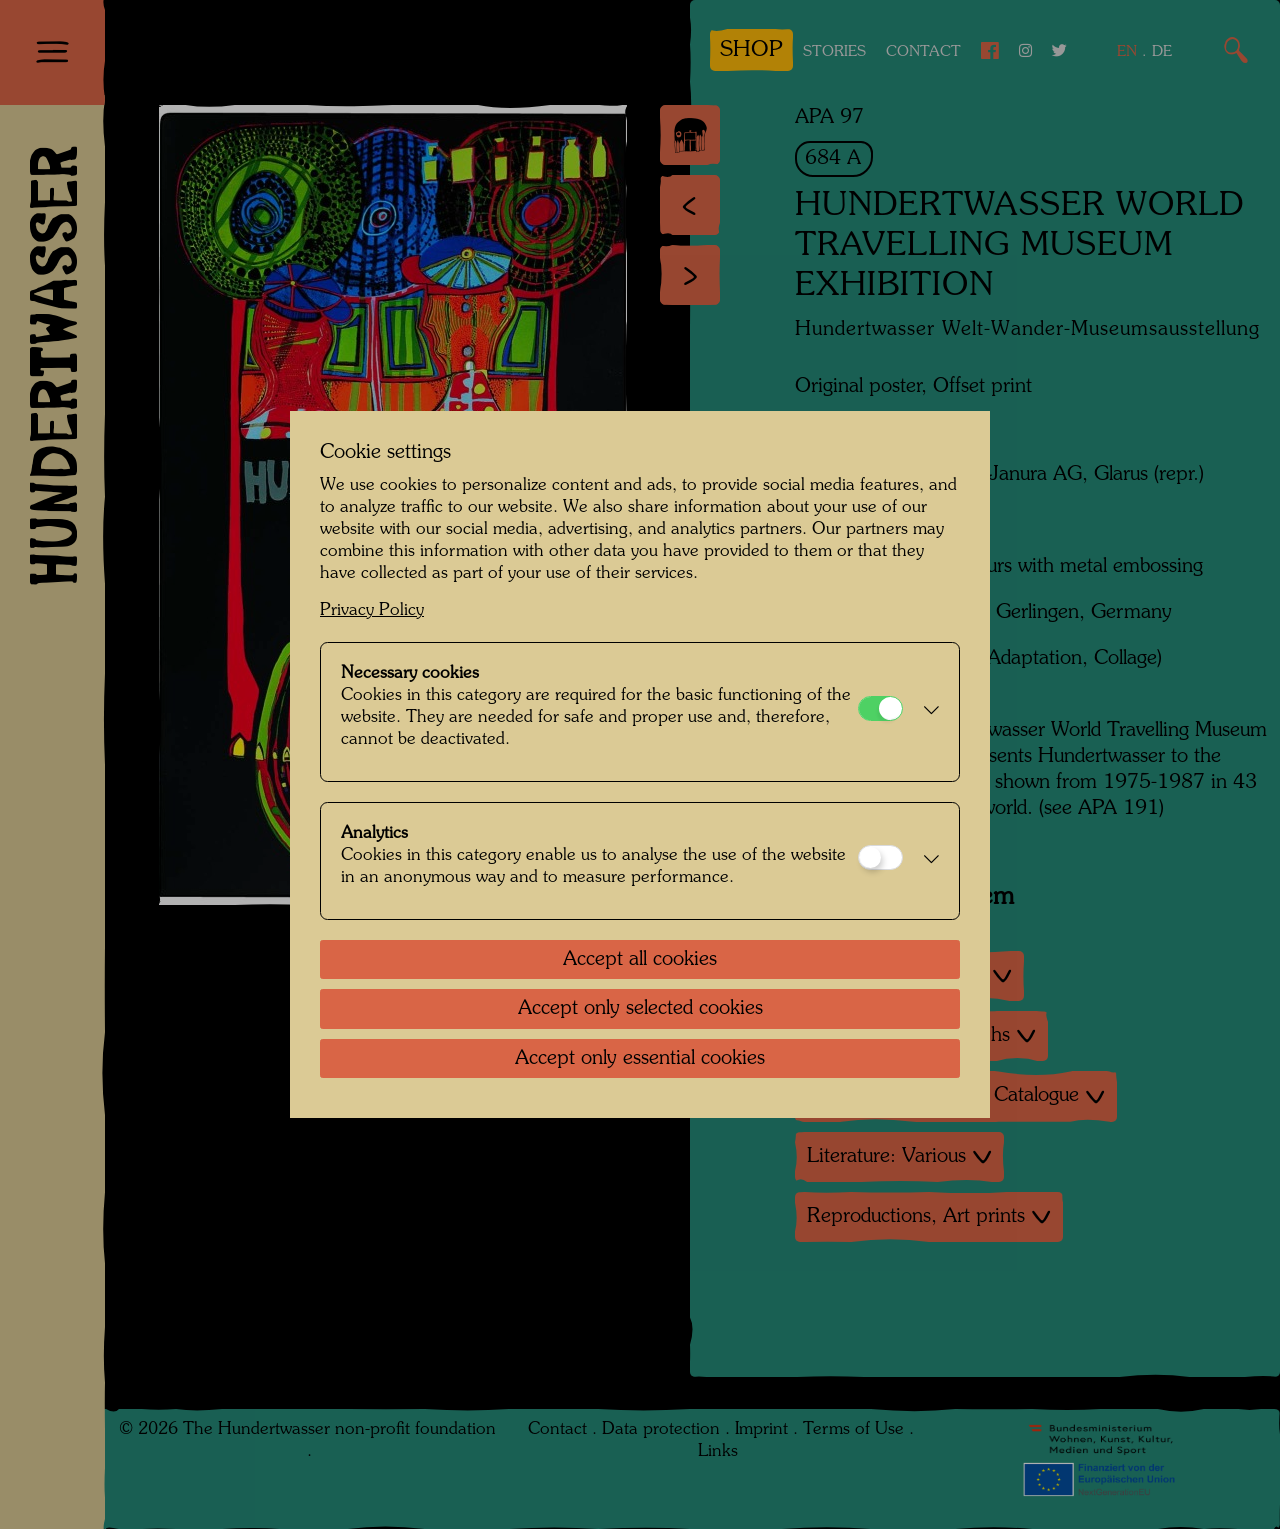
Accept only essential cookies (640, 1059)
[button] (926, 712)
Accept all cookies (640, 960)
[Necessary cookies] (880, 708)
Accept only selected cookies (640, 1009)
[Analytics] (880, 857)
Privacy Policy (372, 610)
